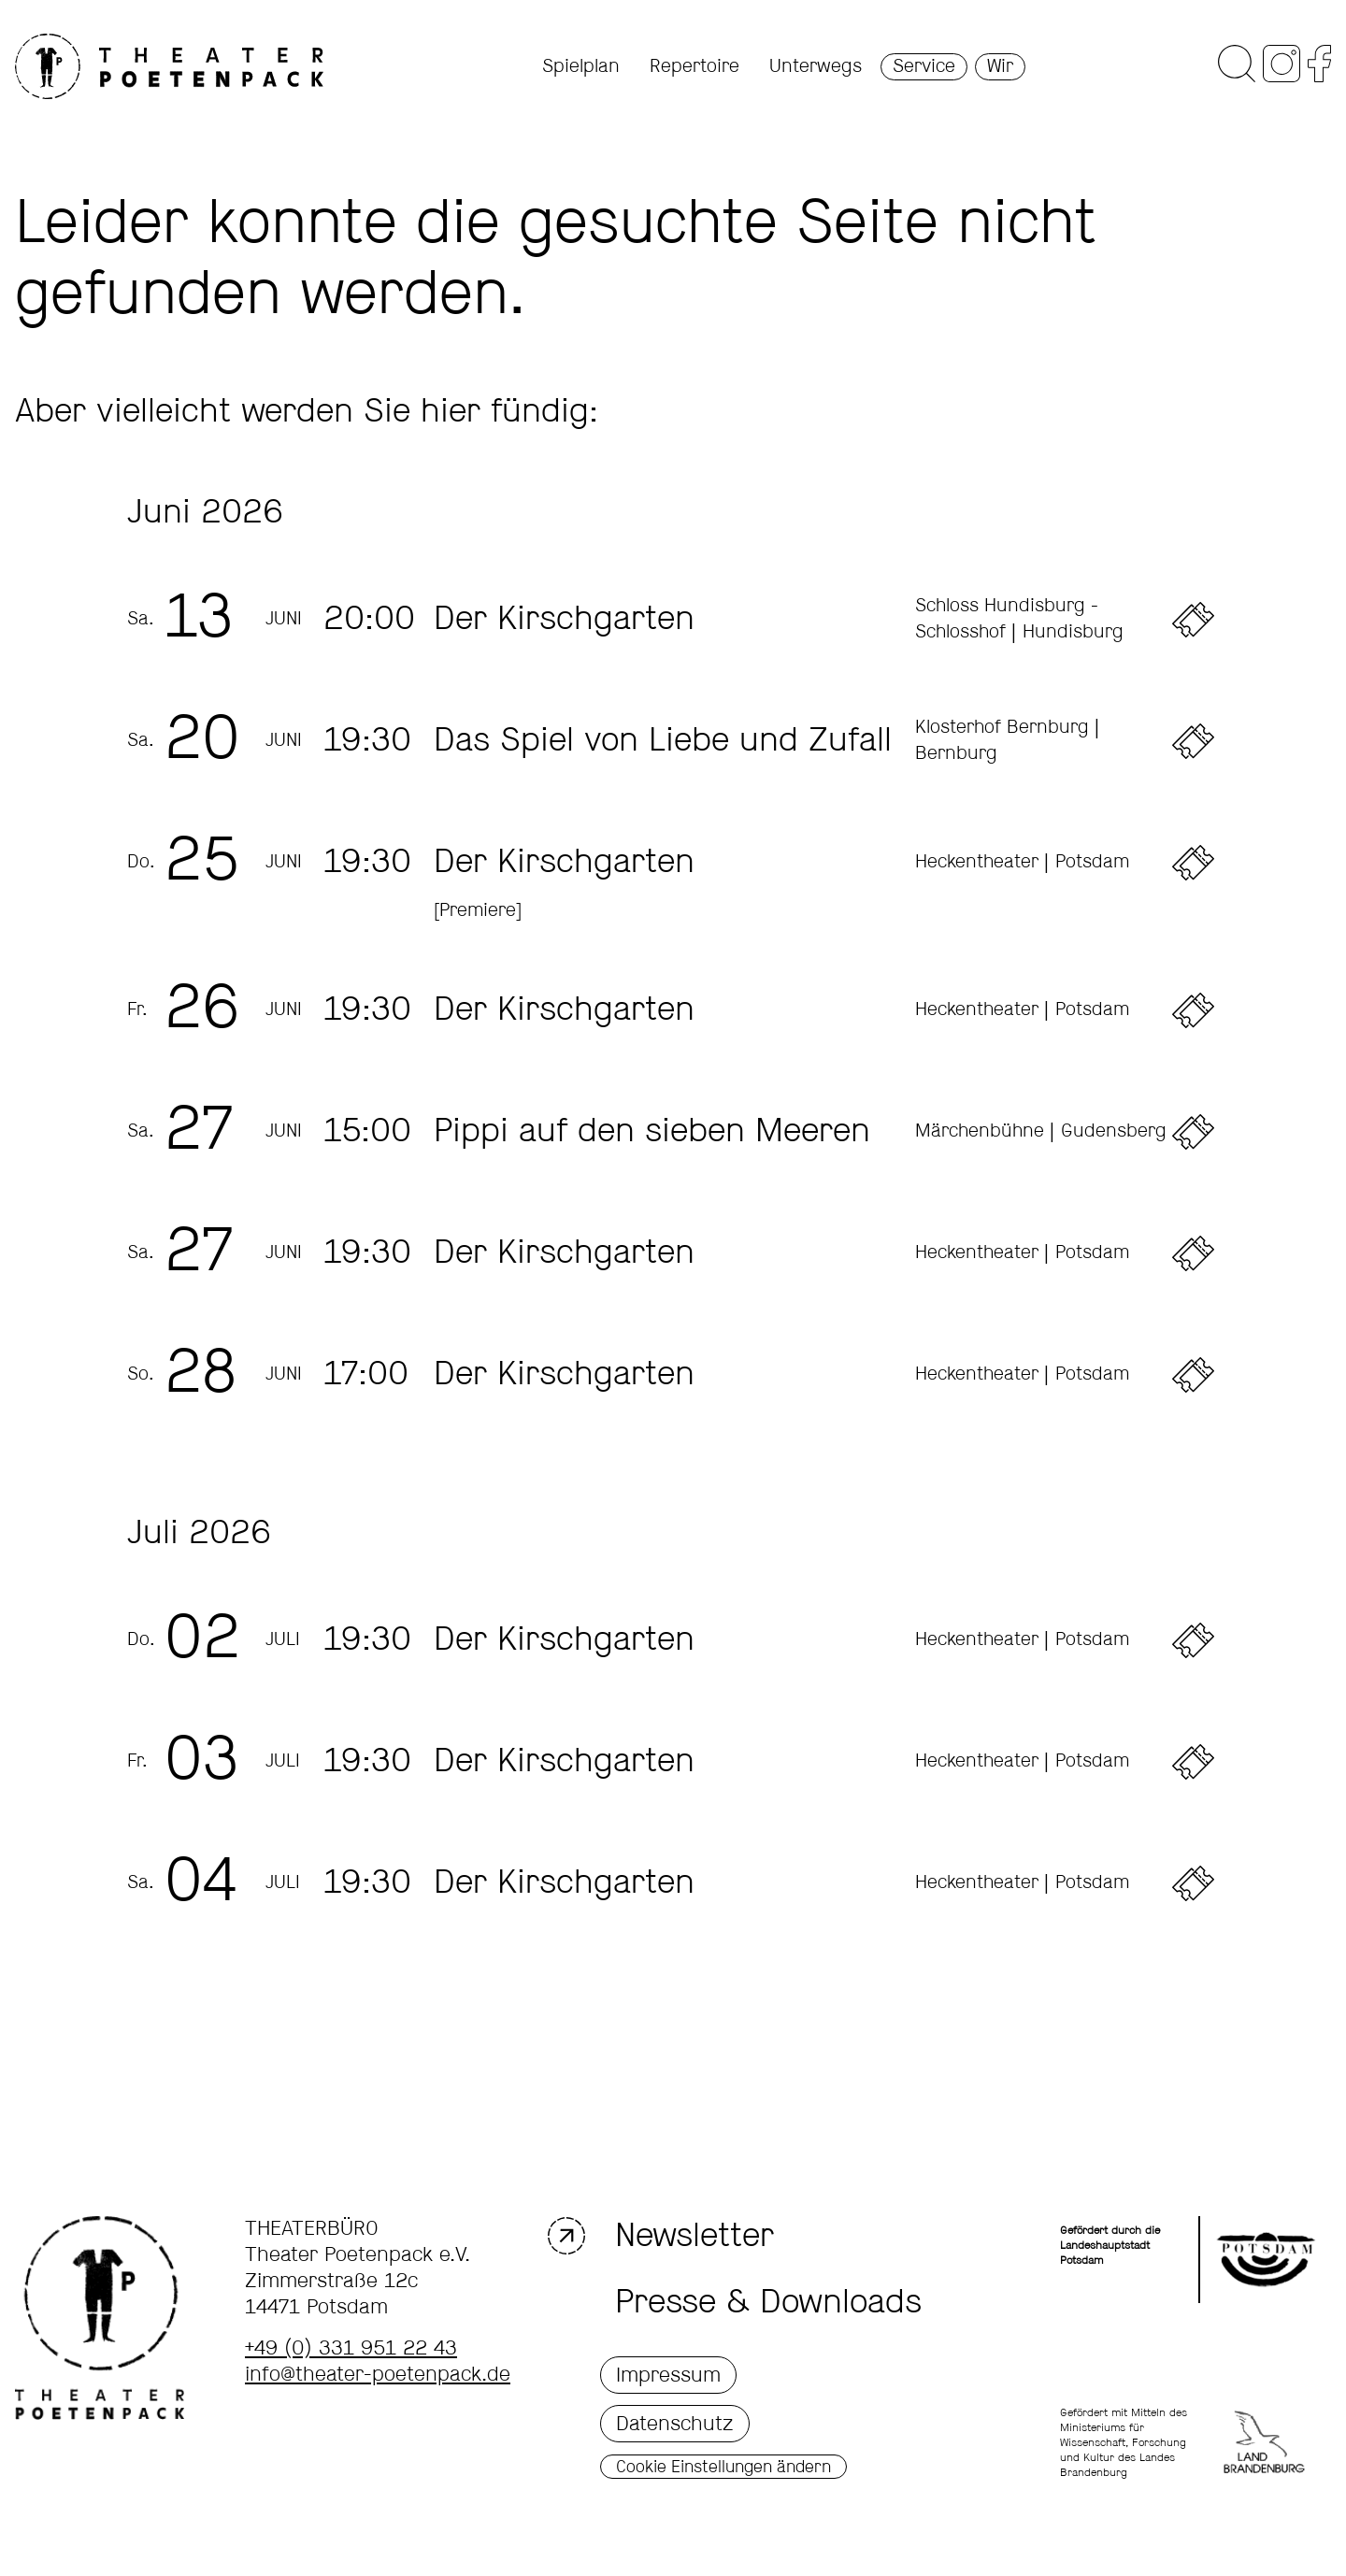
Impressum (668, 2376)
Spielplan (581, 67)
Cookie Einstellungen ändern (723, 2467)
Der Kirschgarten (564, 620)
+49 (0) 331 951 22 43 (351, 2349)
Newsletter (687, 2235)
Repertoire (694, 67)
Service (924, 67)
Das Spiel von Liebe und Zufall (663, 741)
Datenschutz (675, 2424)
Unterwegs (815, 67)
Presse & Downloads (768, 2303)
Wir (1000, 67)
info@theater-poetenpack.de (377, 2375)
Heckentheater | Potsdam (1022, 862)
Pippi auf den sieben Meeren (652, 1132)
